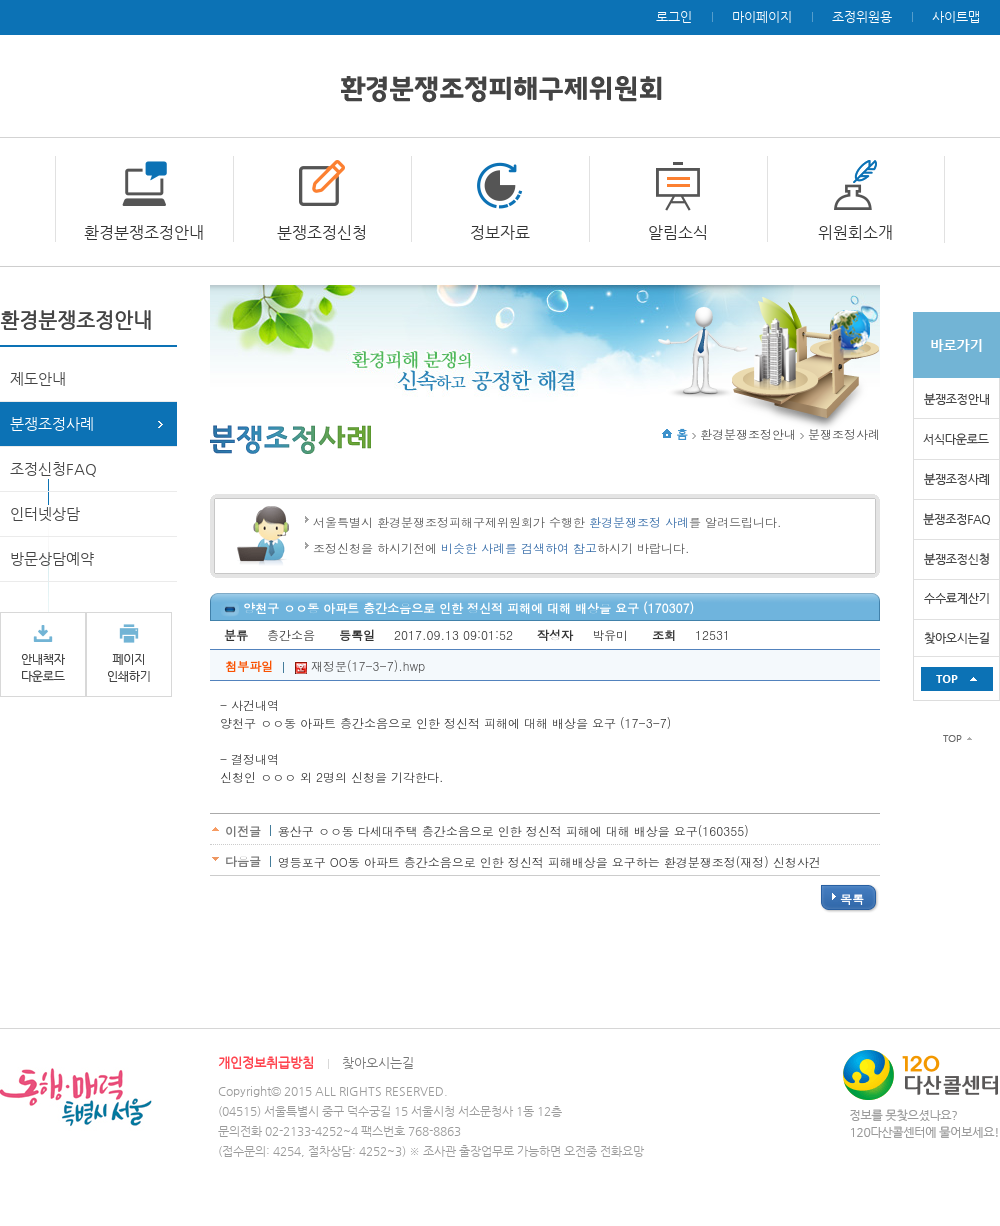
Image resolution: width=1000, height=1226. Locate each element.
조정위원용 (862, 16)
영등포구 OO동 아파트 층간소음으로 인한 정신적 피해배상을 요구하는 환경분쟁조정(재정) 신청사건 (549, 861)
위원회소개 (855, 232)
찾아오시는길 (378, 1062)
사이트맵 (956, 16)
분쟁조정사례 (52, 423)
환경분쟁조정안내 (144, 232)
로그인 (674, 16)
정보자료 (500, 232)
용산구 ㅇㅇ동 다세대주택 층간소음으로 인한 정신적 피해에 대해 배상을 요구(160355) (513, 830)
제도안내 (38, 378)
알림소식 (678, 232)
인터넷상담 (45, 513)
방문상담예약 (52, 558)
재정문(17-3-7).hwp (360, 665)
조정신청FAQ (53, 468)
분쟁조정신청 (322, 232)
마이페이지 (762, 16)
